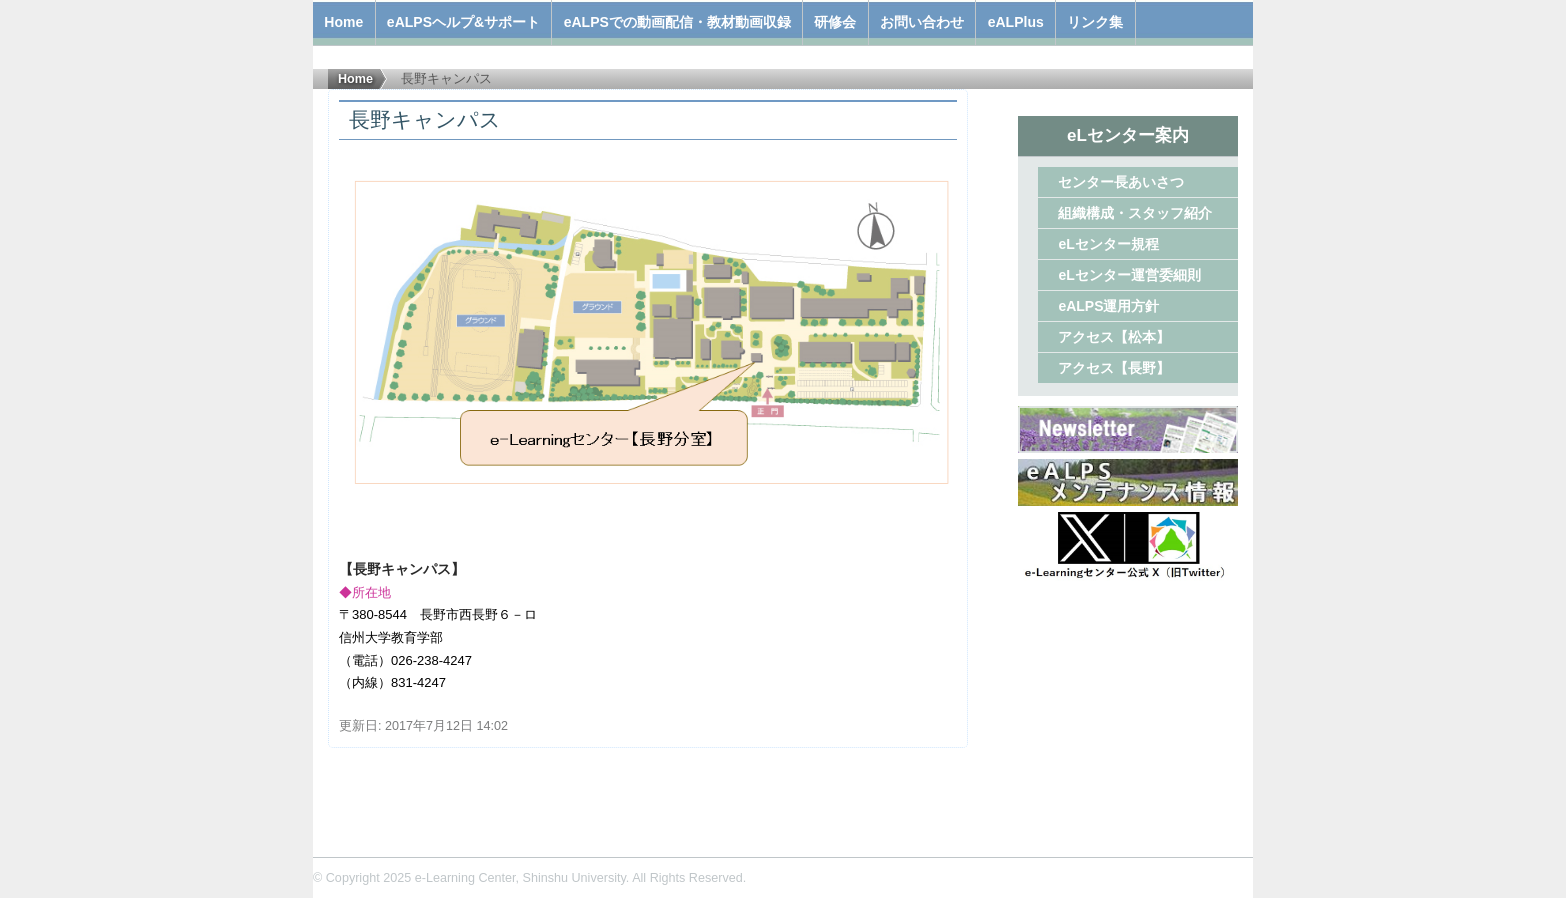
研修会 (835, 22)
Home (343, 22)
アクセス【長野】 (1114, 368)
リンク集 (1095, 22)
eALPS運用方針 (1108, 306)
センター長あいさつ (1121, 182)
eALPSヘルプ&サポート (463, 22)
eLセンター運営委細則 (1129, 275)
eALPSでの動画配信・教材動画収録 (677, 22)
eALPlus (1016, 22)
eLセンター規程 (1108, 244)
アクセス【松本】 (1114, 337)
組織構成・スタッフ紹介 (1135, 213)
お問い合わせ (922, 22)
